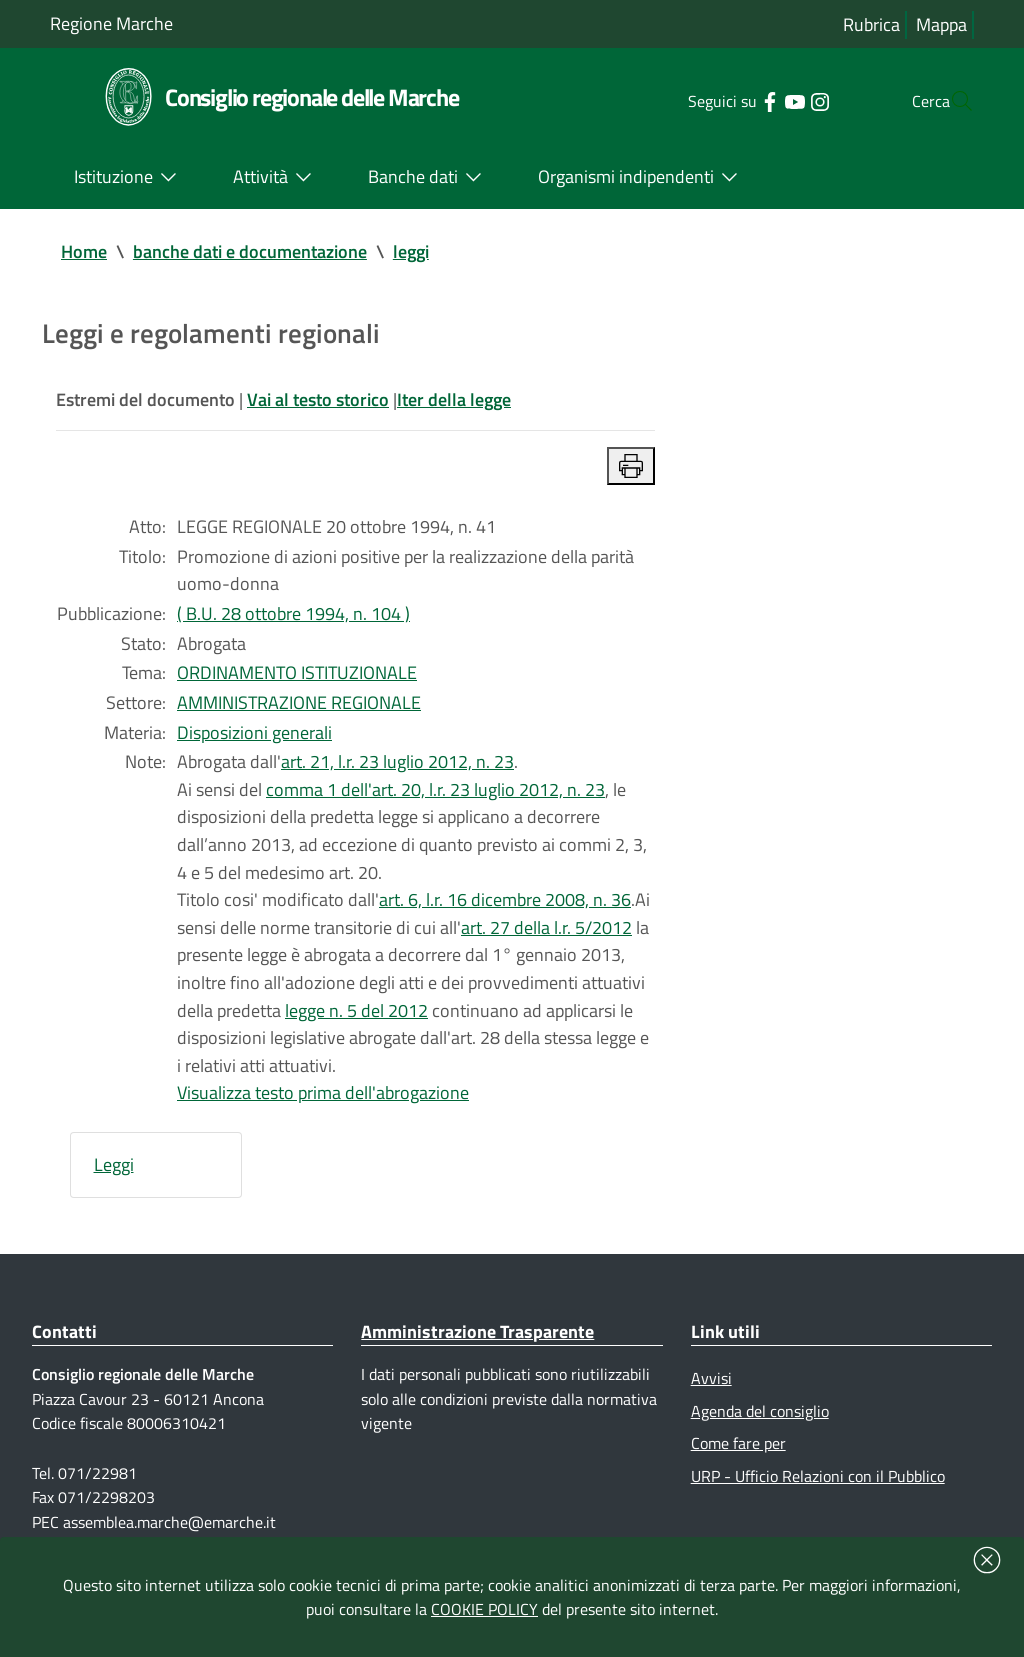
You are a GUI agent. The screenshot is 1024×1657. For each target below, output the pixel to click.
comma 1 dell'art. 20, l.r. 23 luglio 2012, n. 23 (435, 794)
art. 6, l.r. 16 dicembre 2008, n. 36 (505, 906)
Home (84, 251)
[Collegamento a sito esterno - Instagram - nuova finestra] (779, 100)
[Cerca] (950, 101)
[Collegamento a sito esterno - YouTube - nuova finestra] (754, 100)
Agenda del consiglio (760, 1421)
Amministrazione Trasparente (477, 1341)
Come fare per (738, 1454)
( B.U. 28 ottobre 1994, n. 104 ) (293, 616)
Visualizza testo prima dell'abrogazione (323, 1102)
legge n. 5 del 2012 (356, 1018)
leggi (411, 251)
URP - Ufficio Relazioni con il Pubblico (818, 1487)
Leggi (114, 1174)
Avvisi (711, 1389)
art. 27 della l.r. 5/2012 (546, 934)
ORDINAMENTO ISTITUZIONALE (297, 676)
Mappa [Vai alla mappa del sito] (941, 24)
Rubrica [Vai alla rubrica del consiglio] (871, 24)
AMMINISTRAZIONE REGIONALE (299, 706)
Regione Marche (111, 23)
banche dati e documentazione (250, 251)
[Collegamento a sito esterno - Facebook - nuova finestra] (729, 100)
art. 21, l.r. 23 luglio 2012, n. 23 (397, 766)
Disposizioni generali (254, 736)
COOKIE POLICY (484, 1609)
